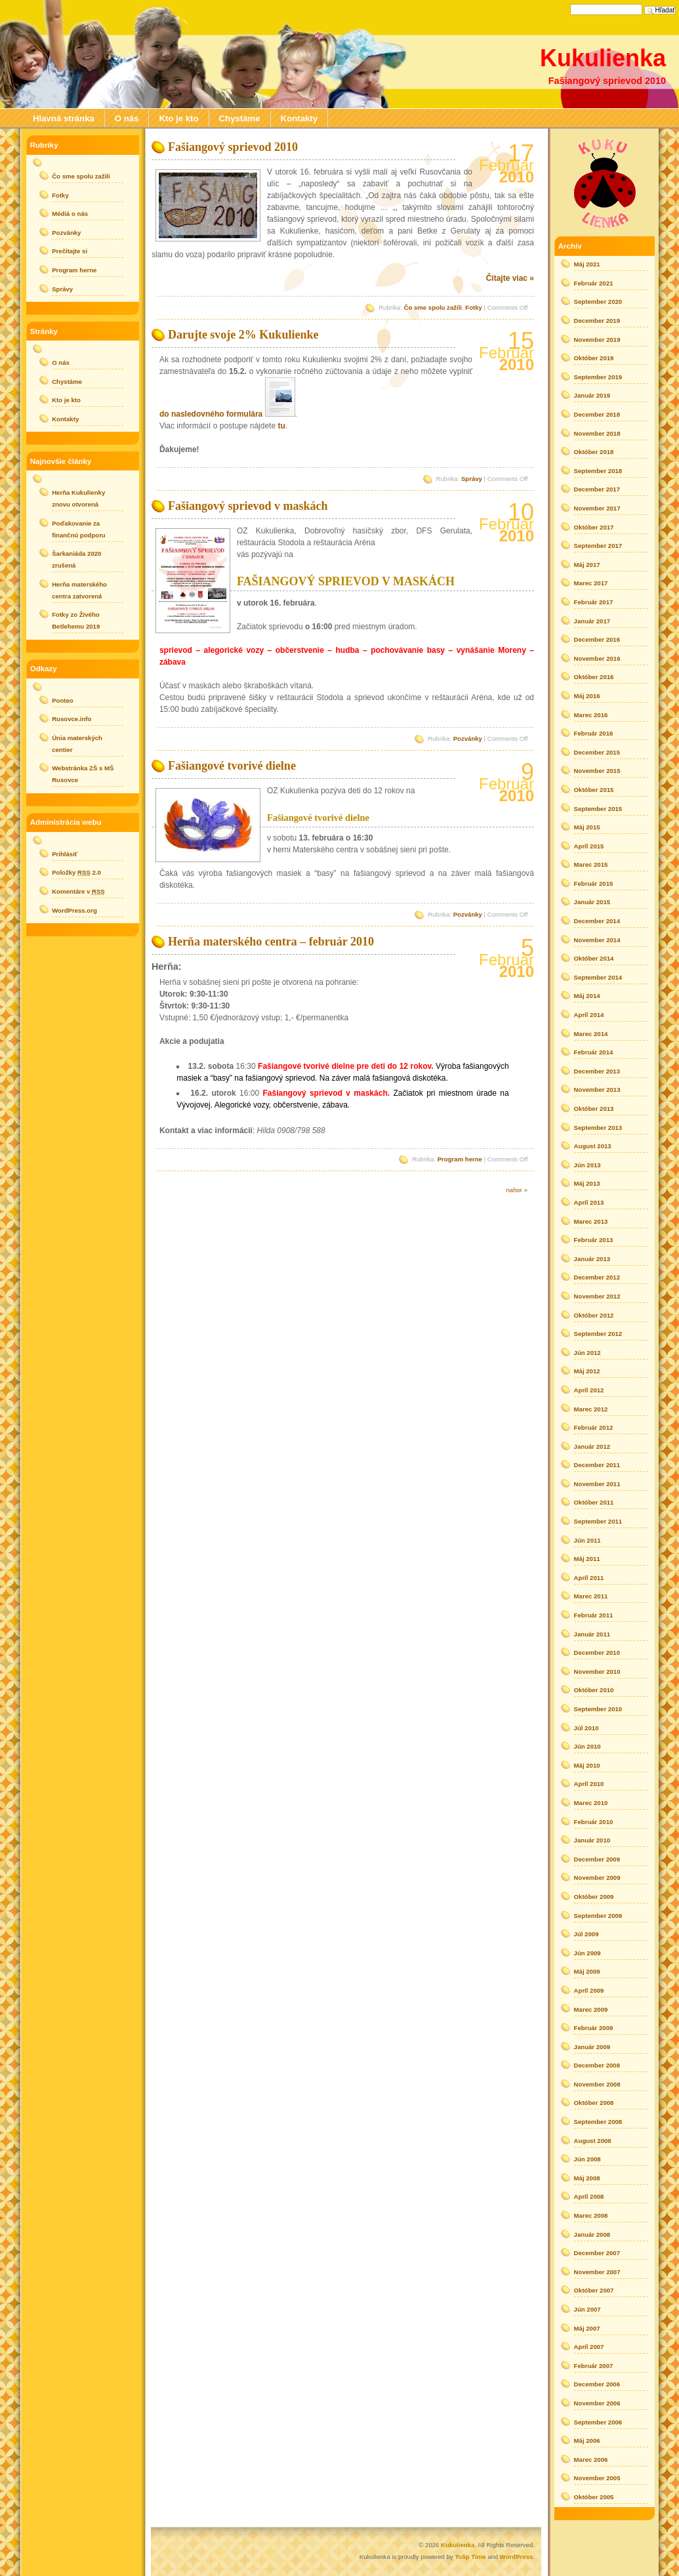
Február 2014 (593, 1052)
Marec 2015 (591, 864)
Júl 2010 (586, 1728)
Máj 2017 (587, 564)
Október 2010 (594, 1689)
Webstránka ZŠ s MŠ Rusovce (82, 773)
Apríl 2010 (589, 1783)
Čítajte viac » (510, 278)
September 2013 (598, 1127)
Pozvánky (467, 738)
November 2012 (597, 1296)
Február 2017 (593, 602)
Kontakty (299, 118)
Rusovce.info (71, 718)
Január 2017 (592, 621)
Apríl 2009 (589, 1990)
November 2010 (597, 1671)
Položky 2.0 (76, 872)
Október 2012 (594, 1315)
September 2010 (598, 1709)
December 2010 (597, 1652)
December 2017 (597, 489)
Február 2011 (593, 1615)
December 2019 (597, 320)
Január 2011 (592, 1634)
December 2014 (597, 920)
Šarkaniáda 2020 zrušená (76, 559)
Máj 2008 (587, 2178)
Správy (471, 478)
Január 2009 (592, 2046)
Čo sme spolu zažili (433, 307)
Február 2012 (593, 1427)
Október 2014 (594, 958)
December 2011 (597, 1464)
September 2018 (598, 470)
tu (281, 425)
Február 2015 (593, 883)
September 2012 (598, 1333)
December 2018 (597, 414)
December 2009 (597, 1859)
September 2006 (598, 2422)
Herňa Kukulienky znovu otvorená (78, 498)
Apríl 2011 (589, 1577)
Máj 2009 (587, 1971)
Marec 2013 (591, 1221)
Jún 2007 (587, 2309)
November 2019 (597, 339)
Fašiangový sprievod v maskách (248, 505)
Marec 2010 (591, 1802)
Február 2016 (593, 733)
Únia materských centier (77, 743)
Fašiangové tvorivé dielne (232, 765)
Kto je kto (178, 118)
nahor (514, 1190)
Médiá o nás (70, 213)
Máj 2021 (587, 264)
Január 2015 (592, 901)
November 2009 (597, 1877)
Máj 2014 (587, 995)
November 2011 (597, 1483)
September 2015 (598, 808)
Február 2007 (593, 2365)
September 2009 (598, 1915)
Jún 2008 (587, 2159)
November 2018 (597, 433)
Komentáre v (78, 891)
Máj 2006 (587, 2440)
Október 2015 (594, 789)
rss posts (604, 182)
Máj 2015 (587, 827)
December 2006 (597, 2384)
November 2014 (597, 940)
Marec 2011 (591, 1596)
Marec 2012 (591, 1409)
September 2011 (598, 1521)
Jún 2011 (587, 1540)
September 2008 (598, 2121)
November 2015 (597, 770)
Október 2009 (594, 1896)
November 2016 (597, 658)
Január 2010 (592, 1840)
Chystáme (239, 118)
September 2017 (598, 545)
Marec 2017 (591, 583)
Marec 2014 (591, 1033)
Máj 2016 (587, 695)
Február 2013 (593, 1239)
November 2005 (597, 2478)
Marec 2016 (591, 714)
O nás (127, 118)
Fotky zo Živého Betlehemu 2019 (76, 620)
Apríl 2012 (589, 1390)
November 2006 (597, 2403)
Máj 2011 (587, 1558)
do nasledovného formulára (210, 414)
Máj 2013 (587, 1183)
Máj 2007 (587, 2328)
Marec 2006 (591, 2459)
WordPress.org (74, 910)
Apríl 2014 (589, 1014)
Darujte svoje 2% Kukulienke (243, 334)
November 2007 (597, 2271)
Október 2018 (594, 451)
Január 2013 (592, 1258)
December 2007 (597, 2252)
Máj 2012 (587, 1371)
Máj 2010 (587, 1765)
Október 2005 (594, 2497)
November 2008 (597, 2084)
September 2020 (598, 301)
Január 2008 (592, 2234)
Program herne (460, 1159)
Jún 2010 (587, 1746)
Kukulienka (603, 58)
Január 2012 (592, 1446)
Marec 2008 (591, 2215)
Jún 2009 (587, 1953)
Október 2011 (594, 1502)
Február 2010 (593, 1821)
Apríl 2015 (589, 846)
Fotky (473, 307)
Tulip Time (470, 2556)
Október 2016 (594, 676)
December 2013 (597, 1071)
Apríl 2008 (589, 2196)
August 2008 (592, 2140)
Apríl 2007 (589, 2346)
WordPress (516, 2556)
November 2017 (597, 508)
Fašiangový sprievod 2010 (233, 147)
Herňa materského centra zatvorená (79, 590)
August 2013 (592, 1146)
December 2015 (597, 752)
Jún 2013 (587, 1165)
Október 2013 (594, 1108)
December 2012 (597, 1277)
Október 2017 (594, 527)
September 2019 (598, 377)
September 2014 (598, 977)
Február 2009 (593, 2027)
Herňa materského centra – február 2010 (271, 941)
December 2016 (597, 639)
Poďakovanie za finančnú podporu (79, 529)
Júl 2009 (586, 1934)
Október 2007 (594, 2290)
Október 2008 (594, 2102)
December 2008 (597, 2065)
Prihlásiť (64, 854)
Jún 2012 (587, 1352)
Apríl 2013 (589, 1202)
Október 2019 (594, 358)
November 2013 (597, 1089)
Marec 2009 (591, 2009)
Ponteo (62, 700)
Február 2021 (593, 283)
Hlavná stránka (63, 118)
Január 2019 (592, 395)
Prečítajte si (69, 251)
